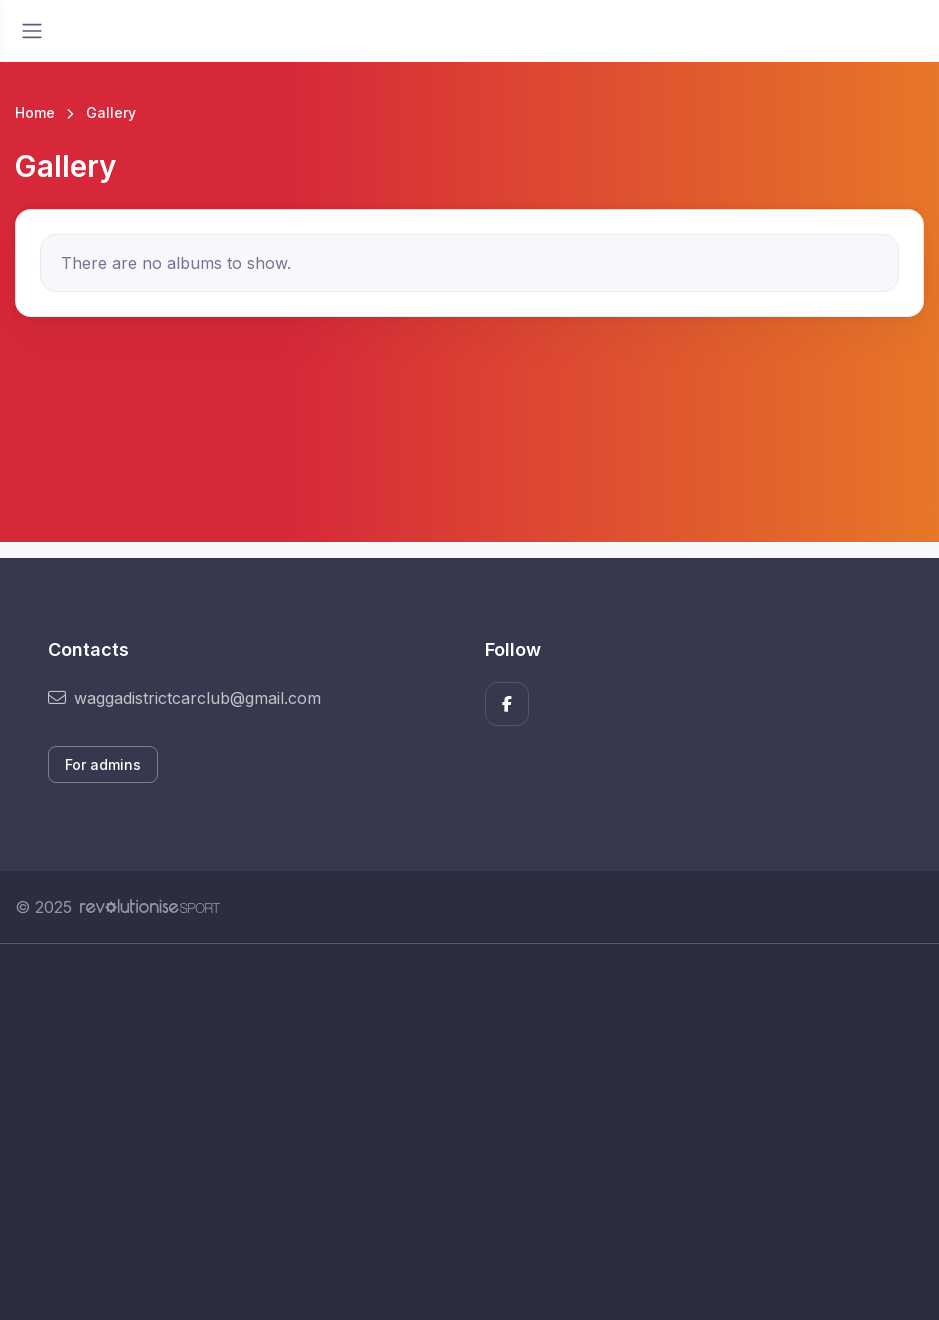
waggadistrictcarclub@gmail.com (184, 698)
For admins (103, 764)
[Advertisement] (469, 1132)
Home (35, 112)
